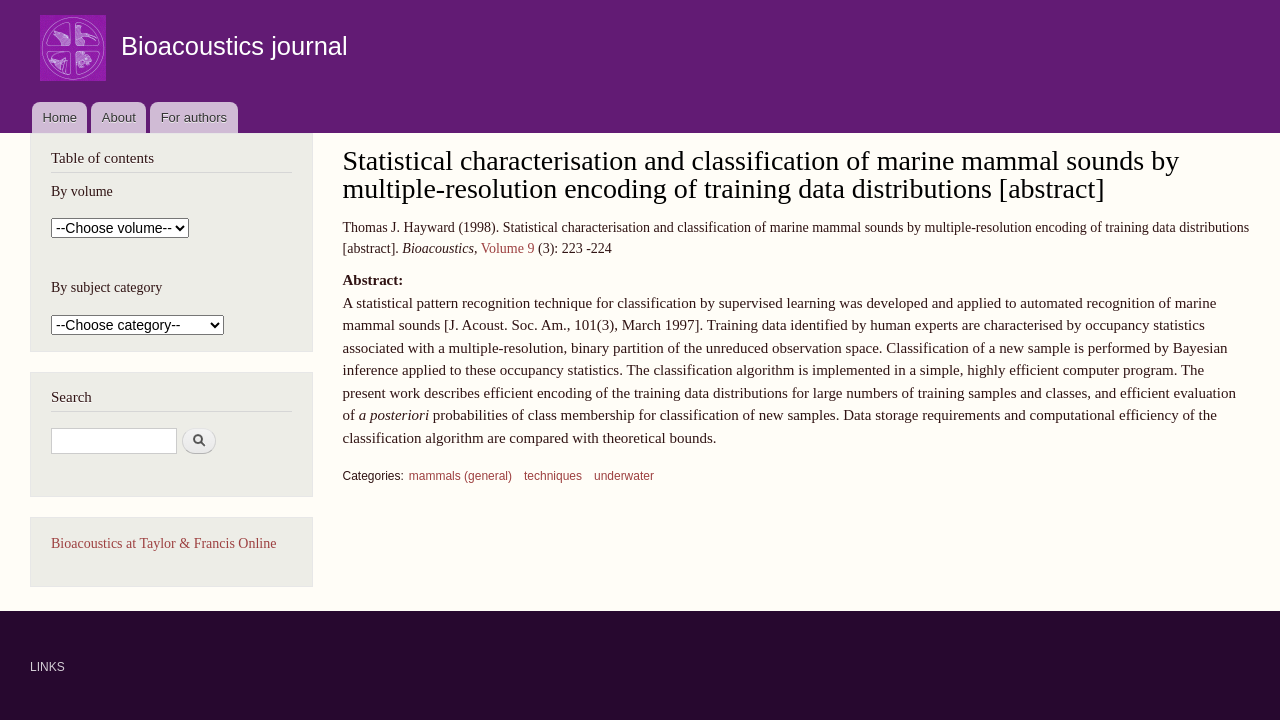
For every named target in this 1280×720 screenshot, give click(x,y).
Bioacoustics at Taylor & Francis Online (163, 543)
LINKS (47, 667)
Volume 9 (508, 248)
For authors (194, 117)
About (119, 117)
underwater (624, 476)
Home (59, 117)
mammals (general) (460, 476)
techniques (553, 476)
